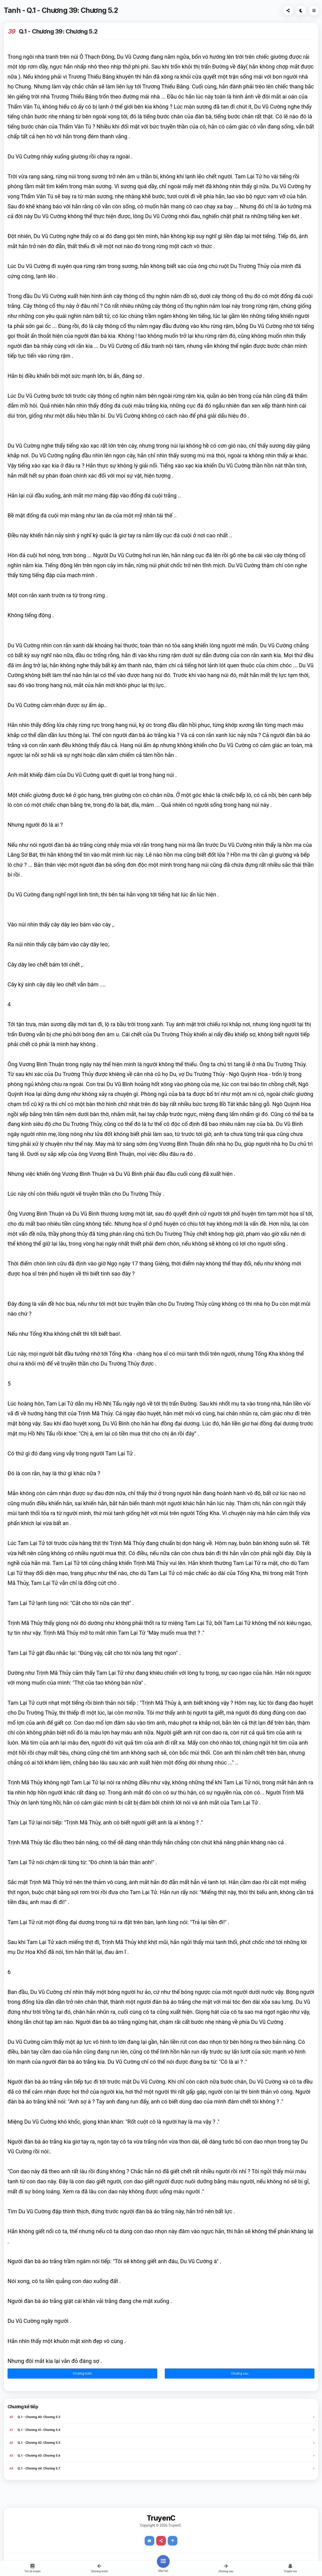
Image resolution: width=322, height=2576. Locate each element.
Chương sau (239, 2373)
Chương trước (82, 2373)
